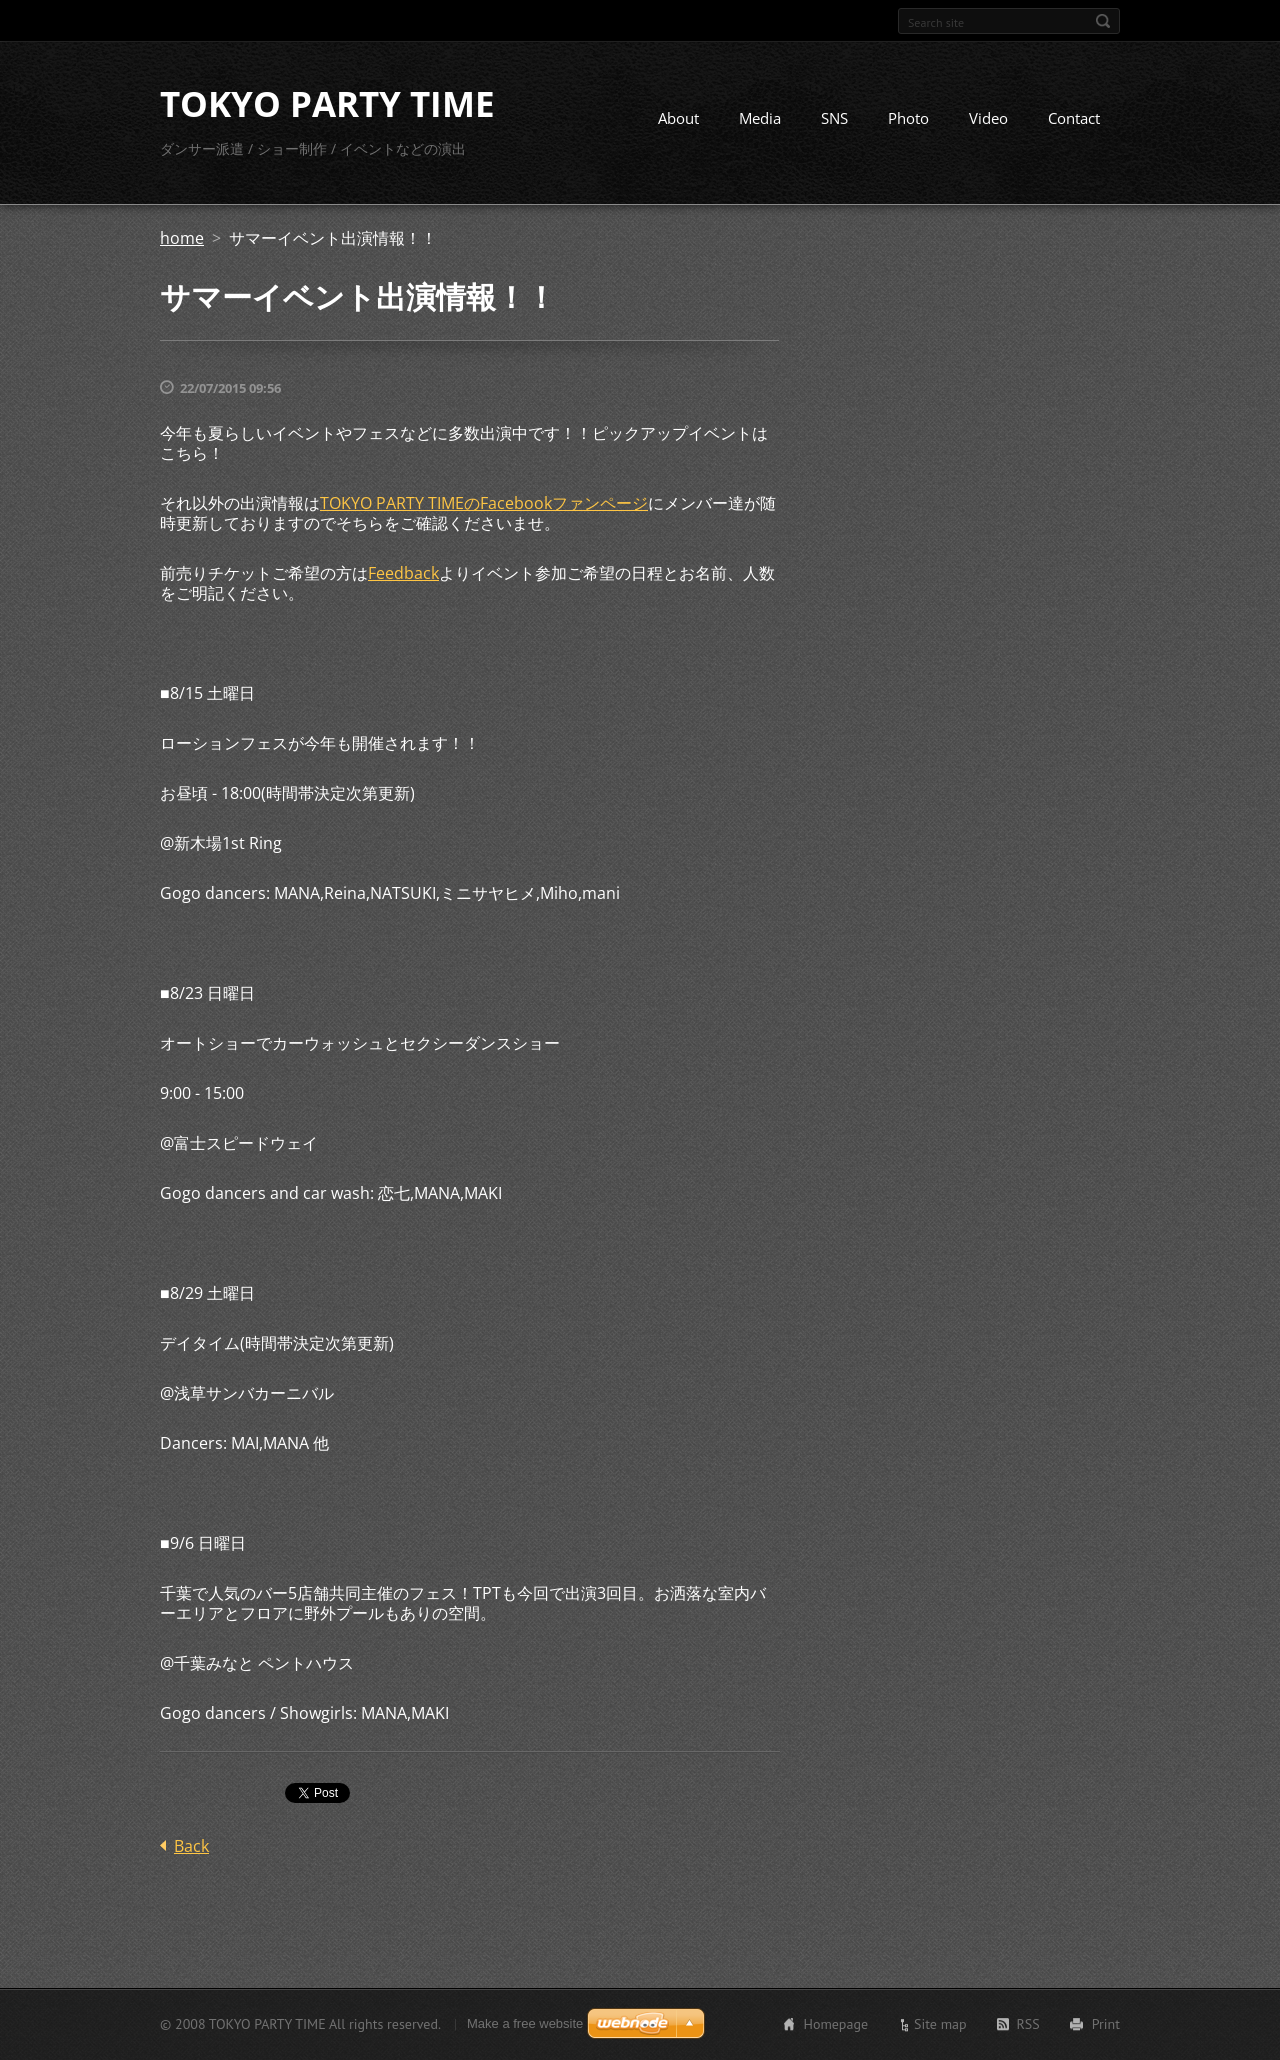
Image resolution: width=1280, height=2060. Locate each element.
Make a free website (525, 2023)
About (678, 118)
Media (760, 118)
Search (1103, 21)
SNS (834, 118)
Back (191, 1846)
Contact (1074, 118)
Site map (940, 2024)
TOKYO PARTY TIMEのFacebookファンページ (484, 503)
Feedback (403, 573)
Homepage (835, 2024)
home (182, 238)
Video (988, 118)
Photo (908, 118)
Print (1106, 2024)
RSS (1028, 2024)
